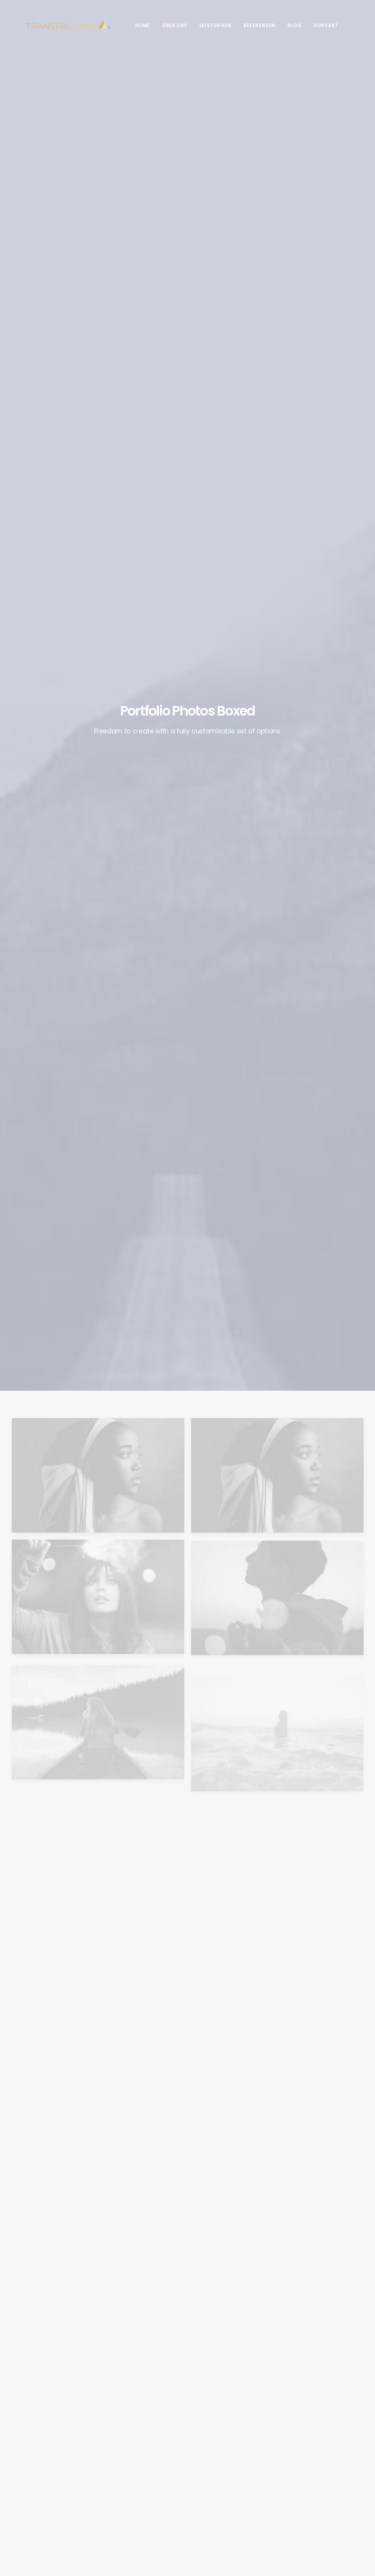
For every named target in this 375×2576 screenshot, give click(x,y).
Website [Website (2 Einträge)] (350, 2487)
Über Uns (161, 25)
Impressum (60, 2522)
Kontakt (312, 25)
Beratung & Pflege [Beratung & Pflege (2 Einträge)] (319, 2421)
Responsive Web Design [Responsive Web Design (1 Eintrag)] (324, 2465)
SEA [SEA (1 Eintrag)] (302, 2476)
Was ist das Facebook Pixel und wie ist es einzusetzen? (135, 2431)
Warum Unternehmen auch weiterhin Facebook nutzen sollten (140, 2468)
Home (128, 25)
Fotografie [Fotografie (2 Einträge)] (311, 2443)
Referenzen (246, 25)
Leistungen (202, 25)
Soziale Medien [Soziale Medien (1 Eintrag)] (315, 2487)
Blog (281, 25)
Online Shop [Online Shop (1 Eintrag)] (312, 2454)
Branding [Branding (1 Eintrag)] (309, 2432)
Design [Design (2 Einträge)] (335, 2432)
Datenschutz (27, 2522)
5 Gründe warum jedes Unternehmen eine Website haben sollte (135, 2505)
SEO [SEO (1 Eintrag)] (318, 2476)
